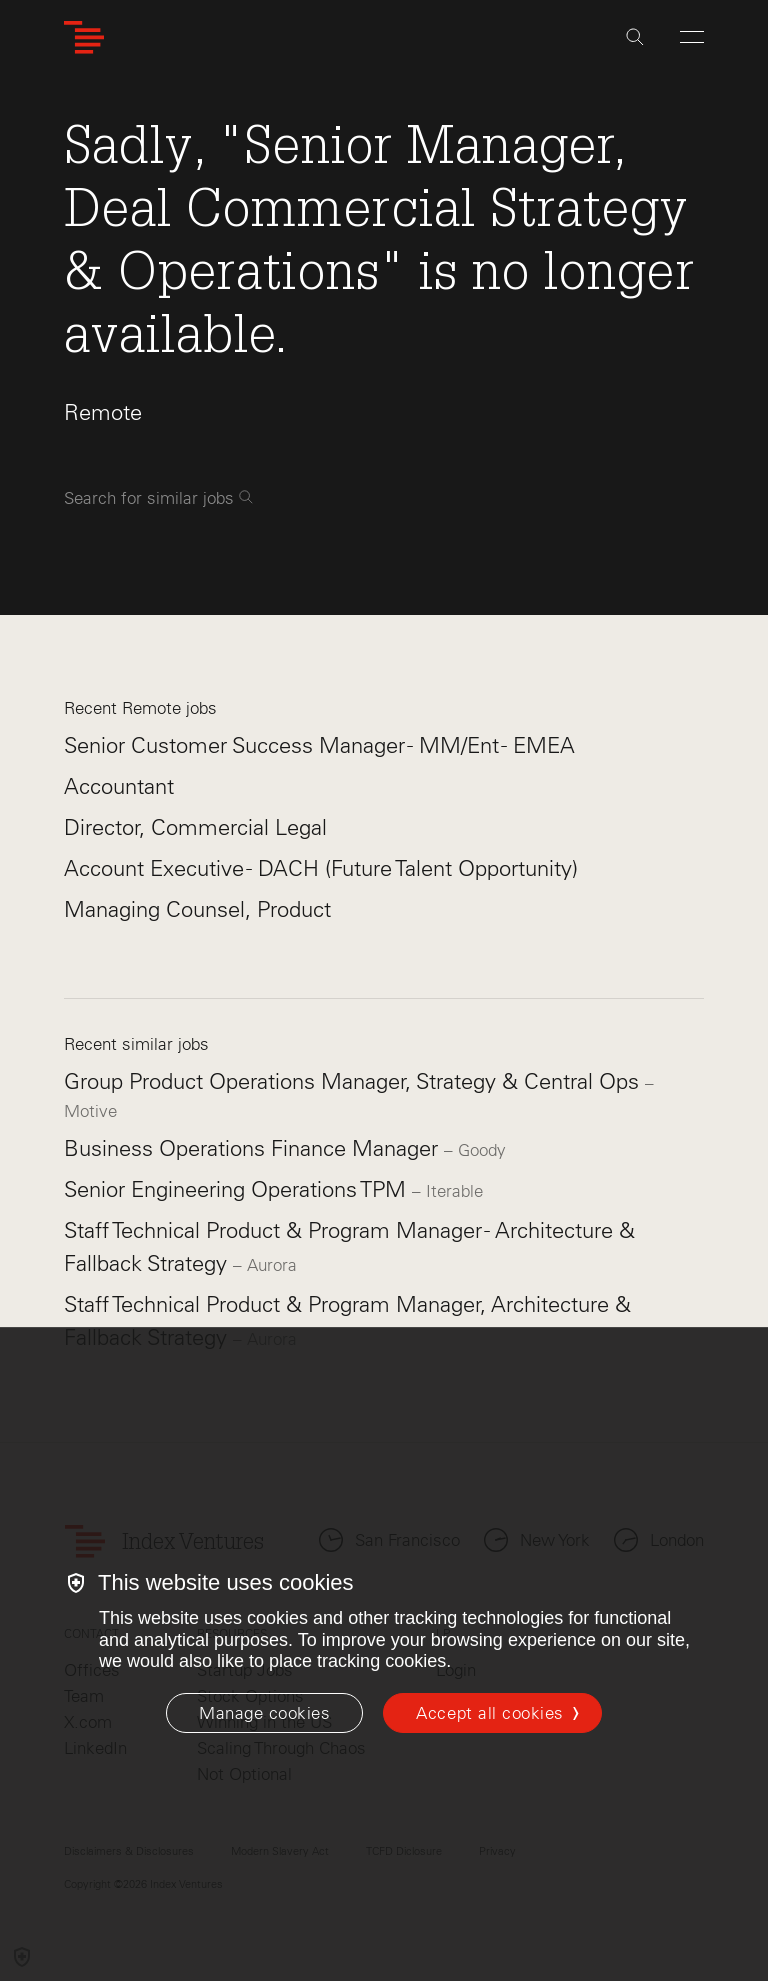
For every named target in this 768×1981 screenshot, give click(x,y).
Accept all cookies (489, 1713)
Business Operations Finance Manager (254, 1148)
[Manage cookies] (264, 1713)
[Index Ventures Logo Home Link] (84, 37)
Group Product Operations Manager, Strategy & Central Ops (354, 1081)
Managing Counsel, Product (197, 909)
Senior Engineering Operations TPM (238, 1189)
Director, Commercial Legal (195, 827)
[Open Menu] (692, 37)
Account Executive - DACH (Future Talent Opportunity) (321, 868)
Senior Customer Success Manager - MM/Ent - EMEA (319, 745)
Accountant (119, 786)
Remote (103, 412)
